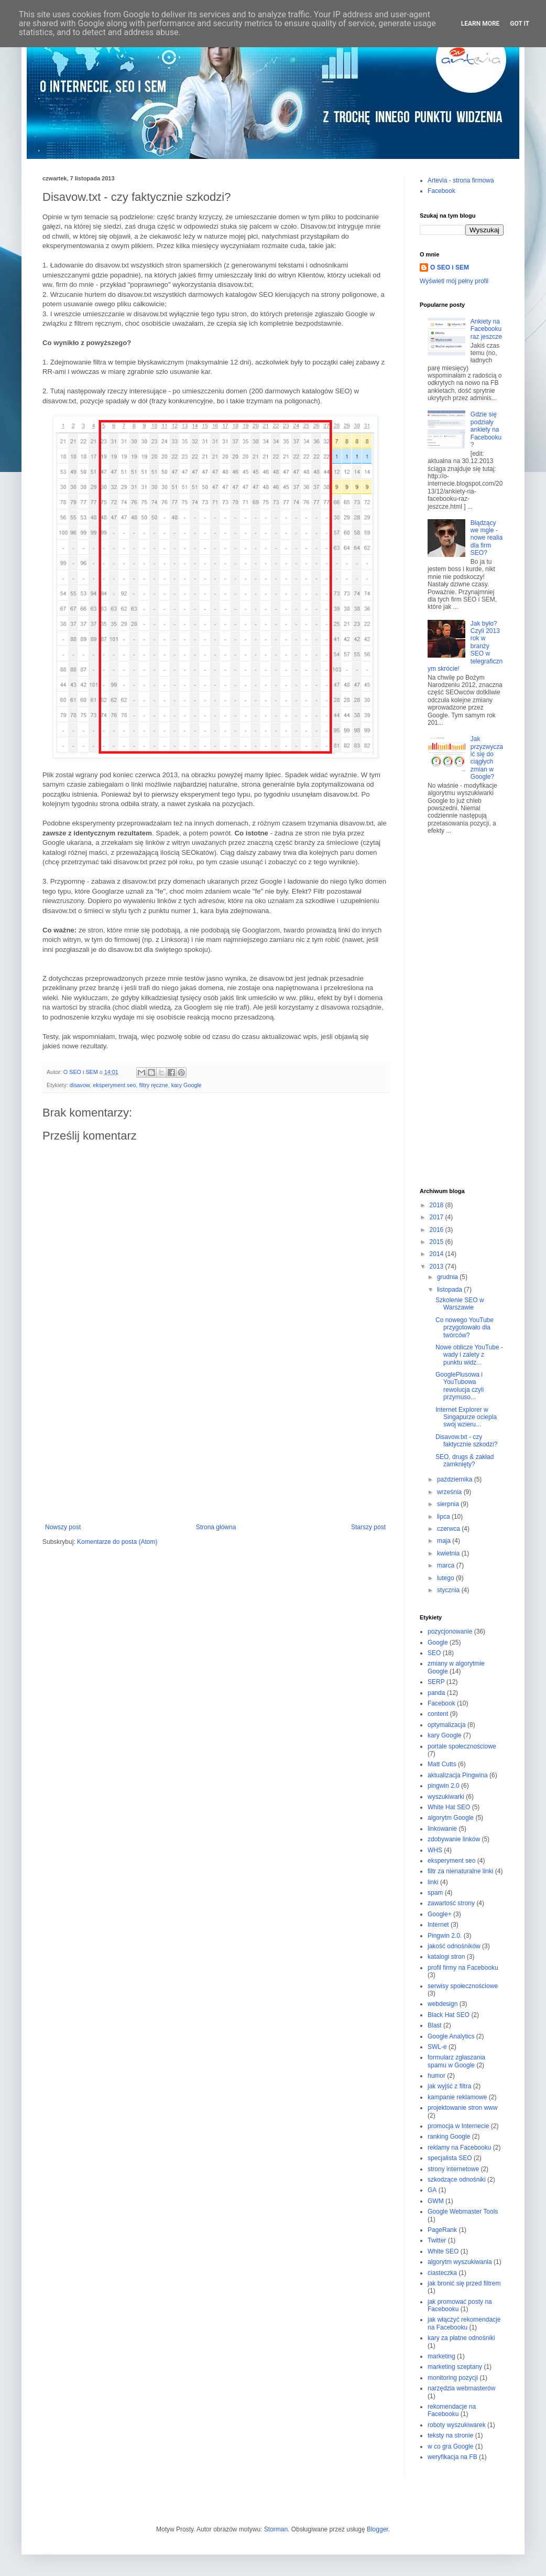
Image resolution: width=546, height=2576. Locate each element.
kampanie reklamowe (457, 2097)
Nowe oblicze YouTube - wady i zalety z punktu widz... (469, 1355)
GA (432, 2190)
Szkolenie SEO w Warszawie (459, 1303)
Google (438, 1642)
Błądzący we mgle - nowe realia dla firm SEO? (487, 538)
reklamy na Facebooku (459, 2147)
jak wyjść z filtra (449, 2086)
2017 (437, 1217)
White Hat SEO (449, 1807)
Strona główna (216, 1527)
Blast (435, 2025)
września (450, 1492)
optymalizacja (447, 1725)
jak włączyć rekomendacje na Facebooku (464, 2323)
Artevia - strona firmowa (461, 180)
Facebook (441, 191)
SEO (434, 1653)
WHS (435, 1850)
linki (433, 1882)
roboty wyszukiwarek (457, 2425)
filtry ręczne (153, 1085)
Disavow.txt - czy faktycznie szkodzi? (466, 1440)
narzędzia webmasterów (461, 2388)
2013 (437, 1266)
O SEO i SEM (449, 267)
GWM (436, 2201)
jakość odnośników (454, 1946)
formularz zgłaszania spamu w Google (456, 2061)
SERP (436, 1682)
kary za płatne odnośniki (461, 2338)
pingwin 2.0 (444, 1785)
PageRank (442, 2230)
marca (446, 1565)
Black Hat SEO (448, 2015)
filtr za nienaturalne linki (460, 1871)
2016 (437, 1229)
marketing (441, 2356)
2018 (437, 1205)
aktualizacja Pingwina (458, 1775)
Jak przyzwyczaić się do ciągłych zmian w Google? (487, 757)
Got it (519, 23)
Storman (276, 2529)
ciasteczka (442, 2273)
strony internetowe (453, 2169)
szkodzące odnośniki (457, 2179)
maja (444, 1540)
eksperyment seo (114, 1085)
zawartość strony (451, 1903)
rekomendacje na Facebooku (452, 2410)
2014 (437, 1254)
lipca (444, 1516)
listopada (450, 1289)
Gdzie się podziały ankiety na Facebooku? (486, 429)
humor (436, 2075)
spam (435, 1892)
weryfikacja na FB (452, 2457)
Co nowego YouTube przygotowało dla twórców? (464, 1327)
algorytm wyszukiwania (460, 2262)
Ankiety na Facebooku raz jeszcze (486, 329)
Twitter (437, 2240)
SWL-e (437, 2047)
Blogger (377, 2529)
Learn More (480, 23)
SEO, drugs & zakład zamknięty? (464, 1460)
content (438, 1714)
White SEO (443, 2251)
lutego (446, 1578)
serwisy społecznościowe (463, 1986)
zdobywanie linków (454, 1839)
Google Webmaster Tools (463, 2211)
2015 (437, 1242)
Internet (438, 1924)
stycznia (449, 1590)
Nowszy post (63, 1527)
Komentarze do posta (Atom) (117, 1541)
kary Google (186, 1085)
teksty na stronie (450, 2435)
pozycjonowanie (450, 1631)
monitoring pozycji (453, 2377)
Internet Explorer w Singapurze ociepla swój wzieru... (466, 1417)
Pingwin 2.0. (445, 1935)
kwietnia (449, 1553)
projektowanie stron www (462, 2107)
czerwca (449, 1528)
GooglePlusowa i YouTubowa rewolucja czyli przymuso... (459, 1386)
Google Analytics (451, 2036)
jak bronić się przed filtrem (464, 2283)
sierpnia (449, 1504)
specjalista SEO (450, 2158)
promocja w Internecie (458, 2126)
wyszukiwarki (446, 1796)
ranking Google (449, 2136)
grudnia (448, 1277)
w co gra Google (450, 2446)
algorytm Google (451, 1817)
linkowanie (442, 1828)
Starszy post (368, 1527)
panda (436, 1693)
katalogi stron (446, 1956)
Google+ (440, 1914)
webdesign (442, 2004)
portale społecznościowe (462, 1746)
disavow (80, 1085)
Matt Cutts (442, 1764)
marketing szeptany (455, 2366)
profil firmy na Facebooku (463, 1967)
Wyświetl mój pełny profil (454, 281)
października (455, 1479)
